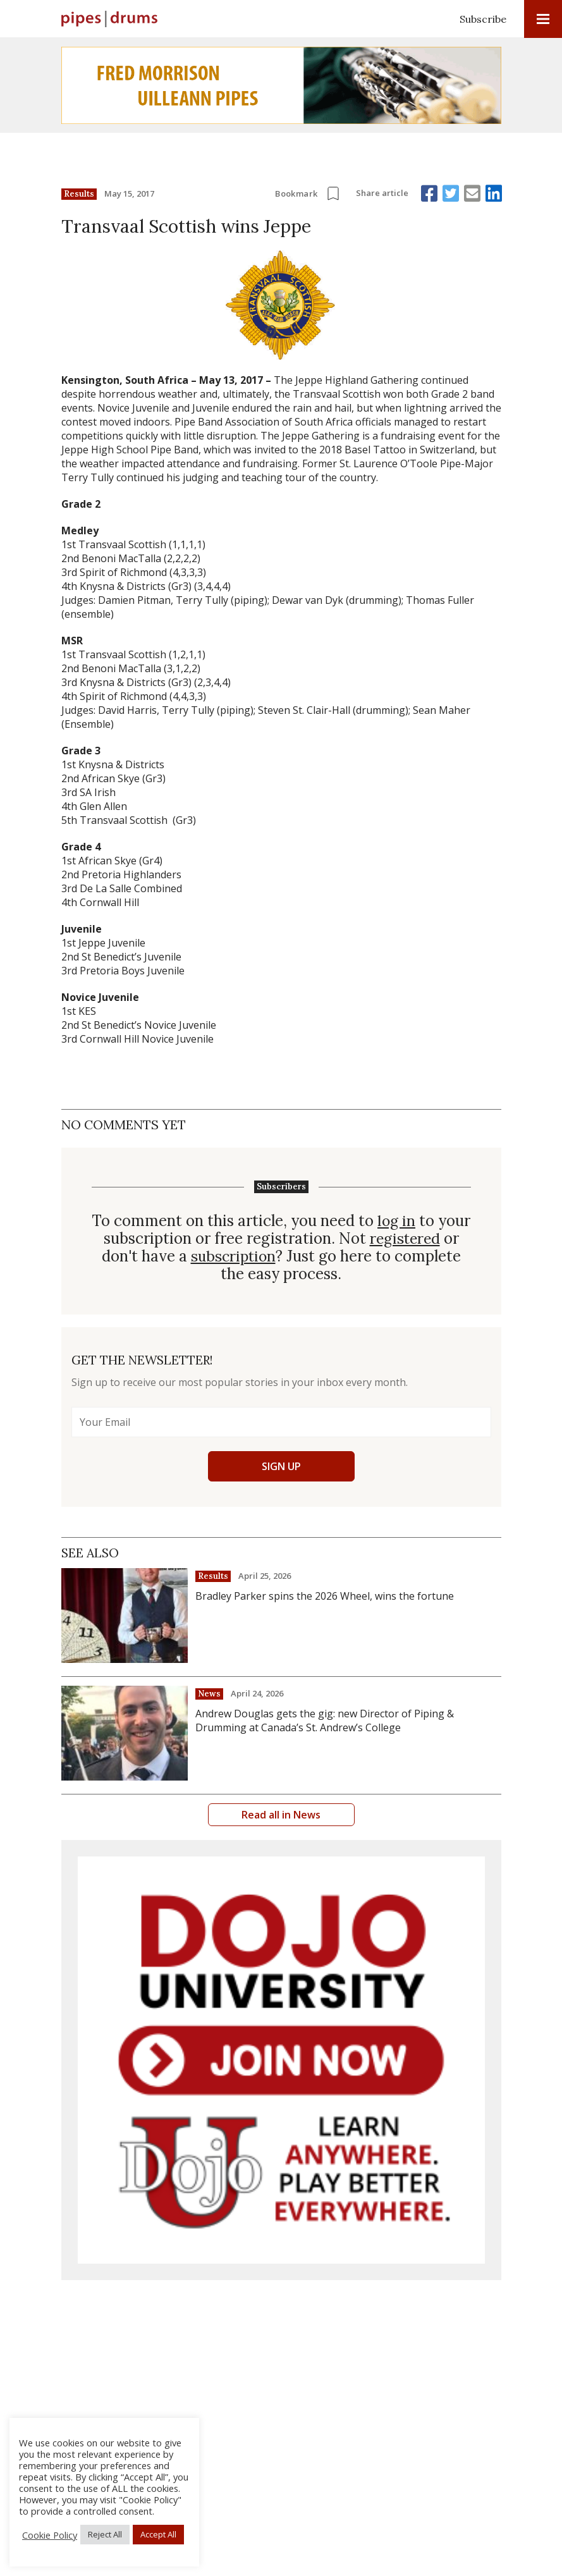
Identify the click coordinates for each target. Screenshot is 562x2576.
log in (396, 1221)
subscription (233, 1256)
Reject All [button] (105, 2534)
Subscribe (483, 19)
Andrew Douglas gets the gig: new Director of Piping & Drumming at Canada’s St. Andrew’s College (324, 1720)
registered (404, 1239)
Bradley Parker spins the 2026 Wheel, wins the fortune (324, 1596)
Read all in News (281, 1815)
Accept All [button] (158, 2534)
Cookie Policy (49, 2535)
